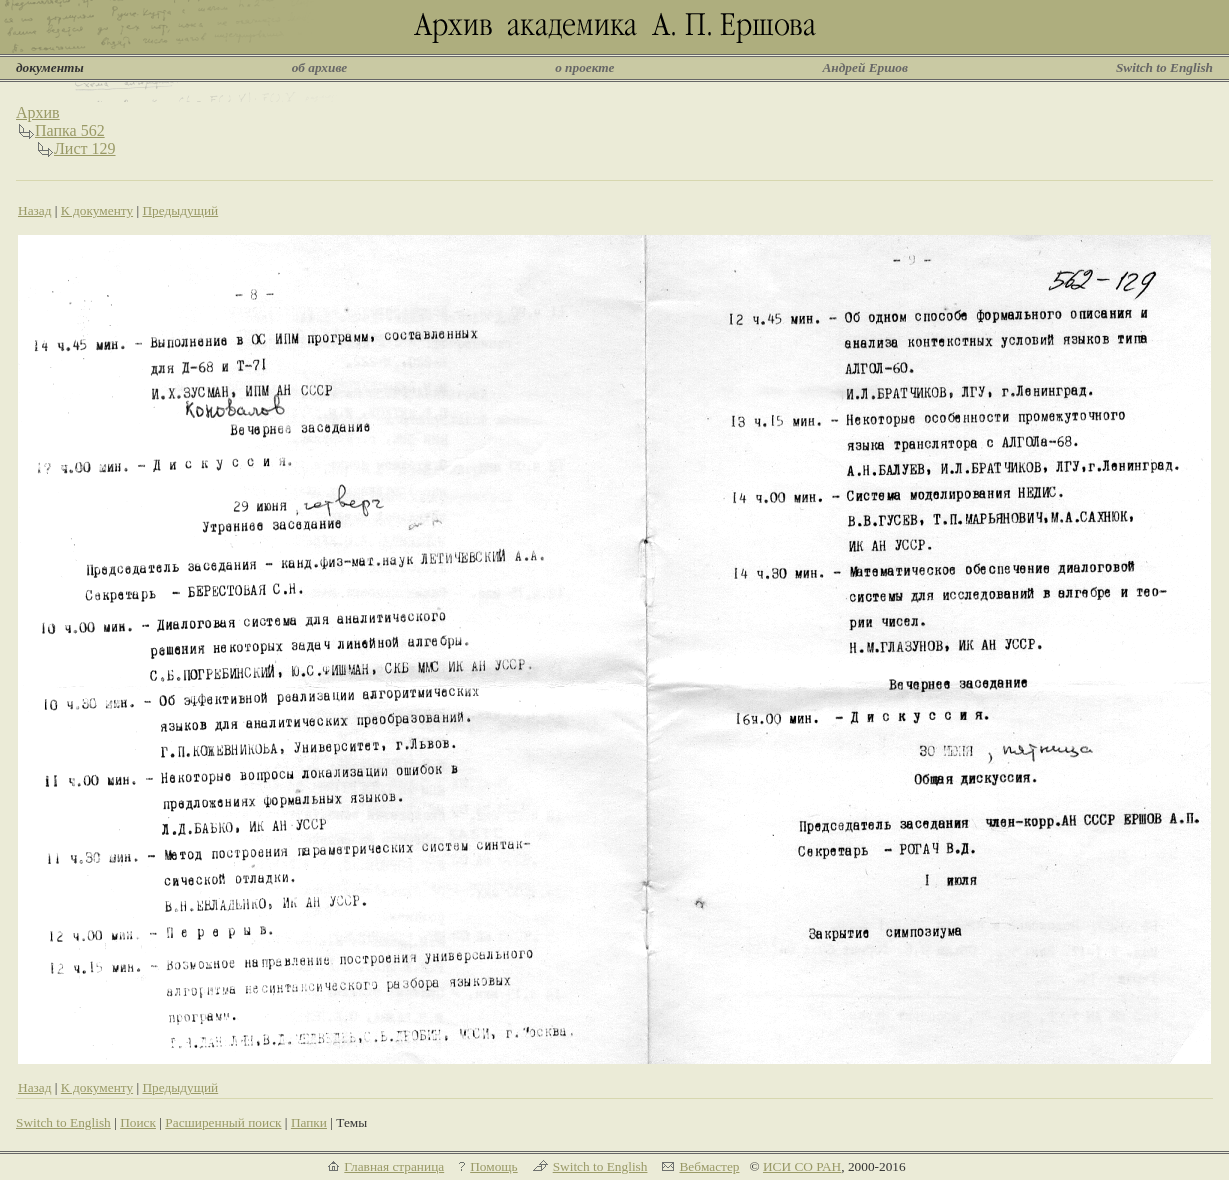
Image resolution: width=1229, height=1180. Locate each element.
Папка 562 (70, 130)
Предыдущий (180, 210)
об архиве (320, 67)
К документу (97, 210)
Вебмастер (709, 1166)
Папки (309, 1122)
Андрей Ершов (865, 67)
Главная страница (394, 1166)
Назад (35, 210)
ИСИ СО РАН (802, 1166)
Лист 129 (85, 148)
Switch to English (1164, 67)
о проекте (584, 67)
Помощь (493, 1166)
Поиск (138, 1122)
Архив (38, 112)
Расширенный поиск (223, 1122)
